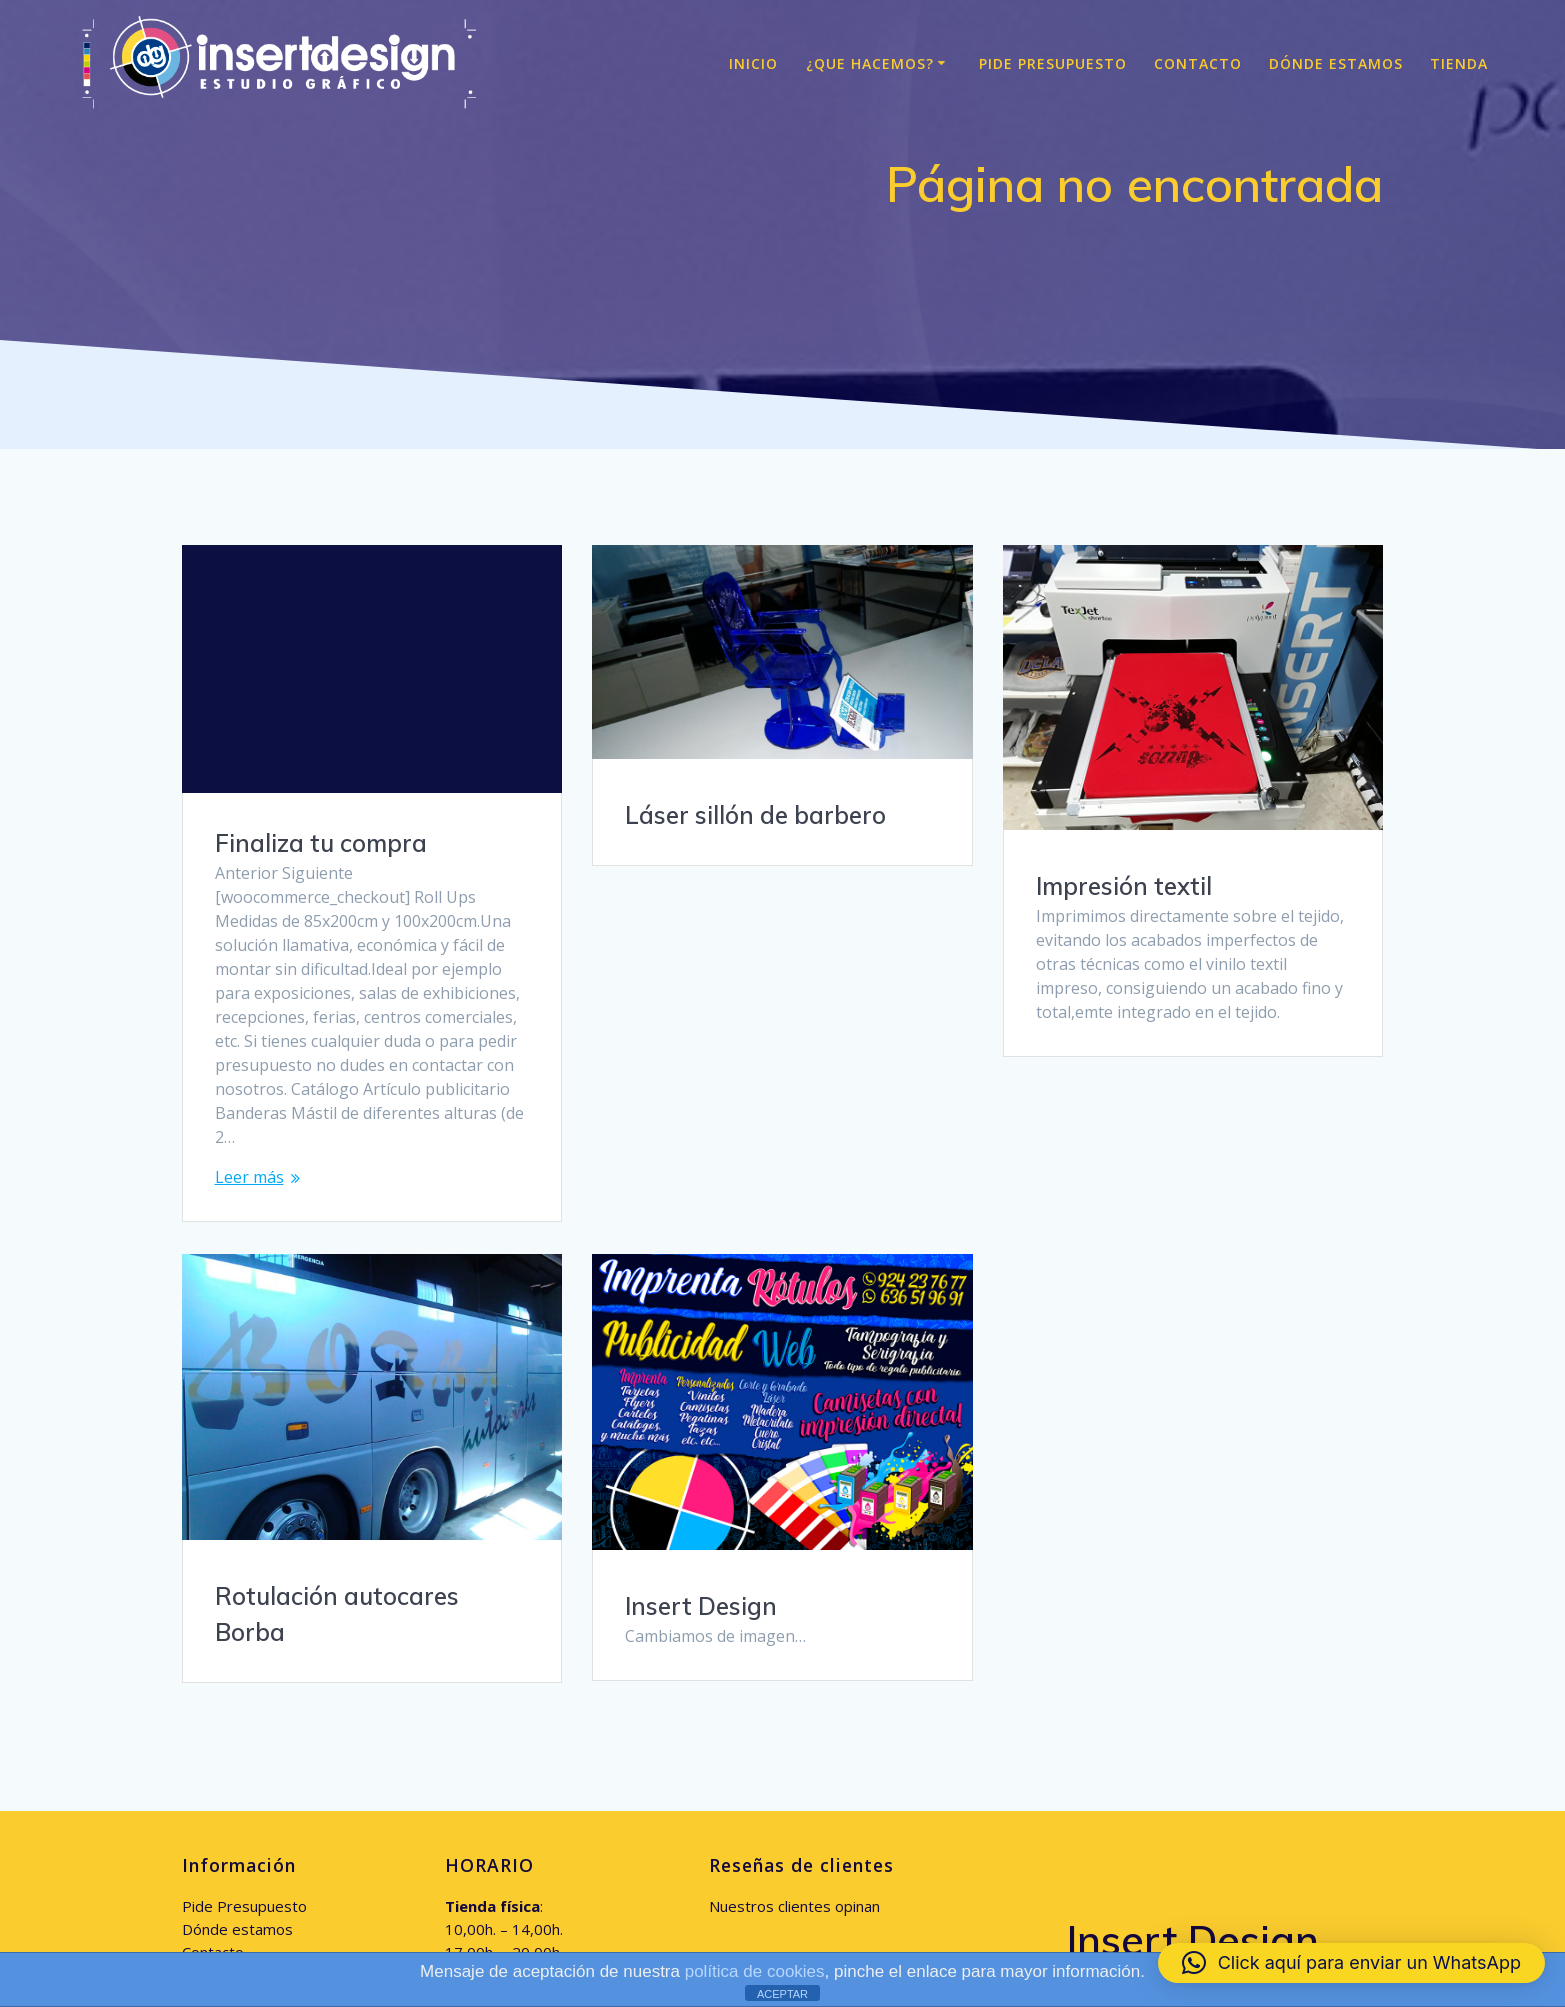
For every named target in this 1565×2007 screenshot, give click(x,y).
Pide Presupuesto (1053, 63)
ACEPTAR (782, 1994)
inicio (753, 63)
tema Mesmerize (1207, 1851)
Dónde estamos (1336, 63)
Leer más (249, 1177)
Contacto (1198, 63)
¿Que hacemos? (870, 63)
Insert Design (1112, 1441)
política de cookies (755, 1971)
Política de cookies (245, 1809)
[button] (1351, 1963)
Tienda (1459, 63)
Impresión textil (1124, 886)
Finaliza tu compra (321, 843)
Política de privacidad (254, 1832)
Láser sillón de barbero (755, 815)
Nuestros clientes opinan (794, 1740)
